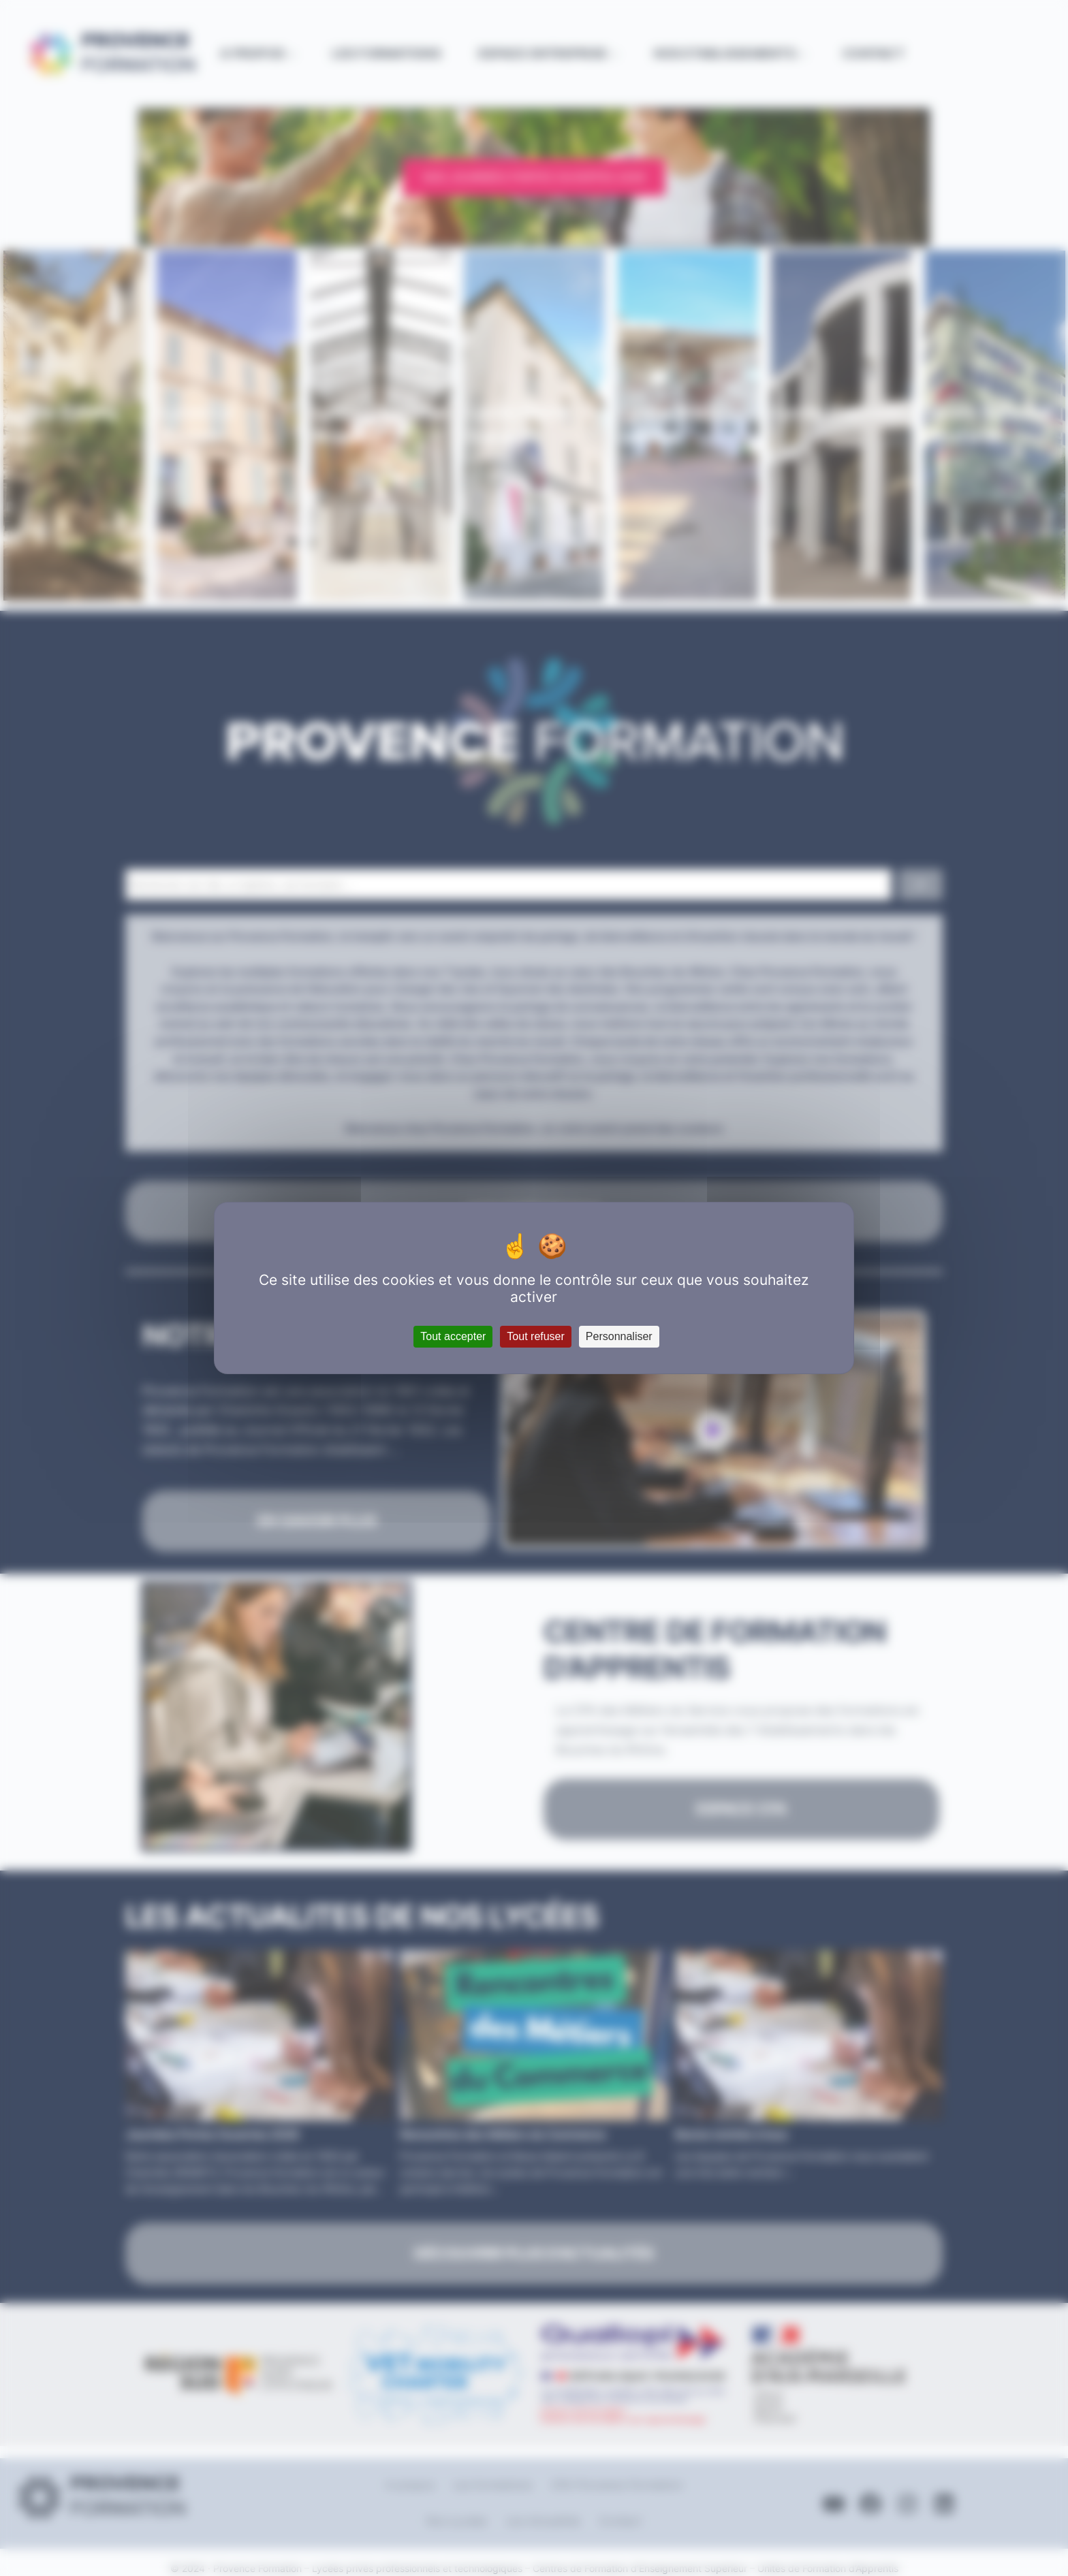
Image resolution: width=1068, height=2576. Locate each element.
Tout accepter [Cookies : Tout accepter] (453, 1336)
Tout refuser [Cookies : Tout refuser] (535, 1336)
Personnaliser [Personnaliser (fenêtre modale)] (619, 1336)
